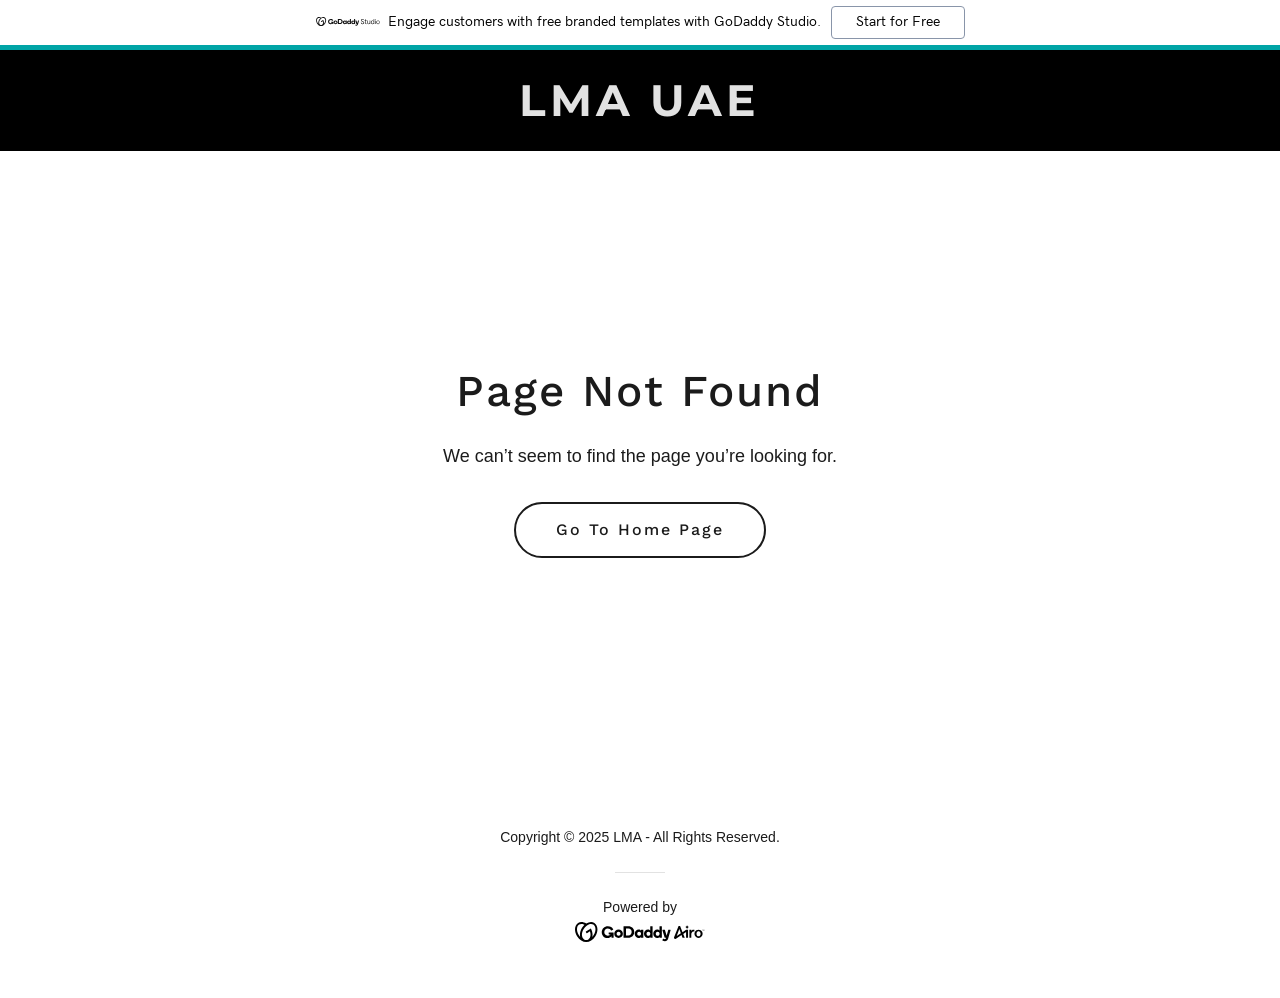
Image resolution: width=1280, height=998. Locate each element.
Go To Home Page (640, 529)
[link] (640, 110)
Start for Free (898, 22)
